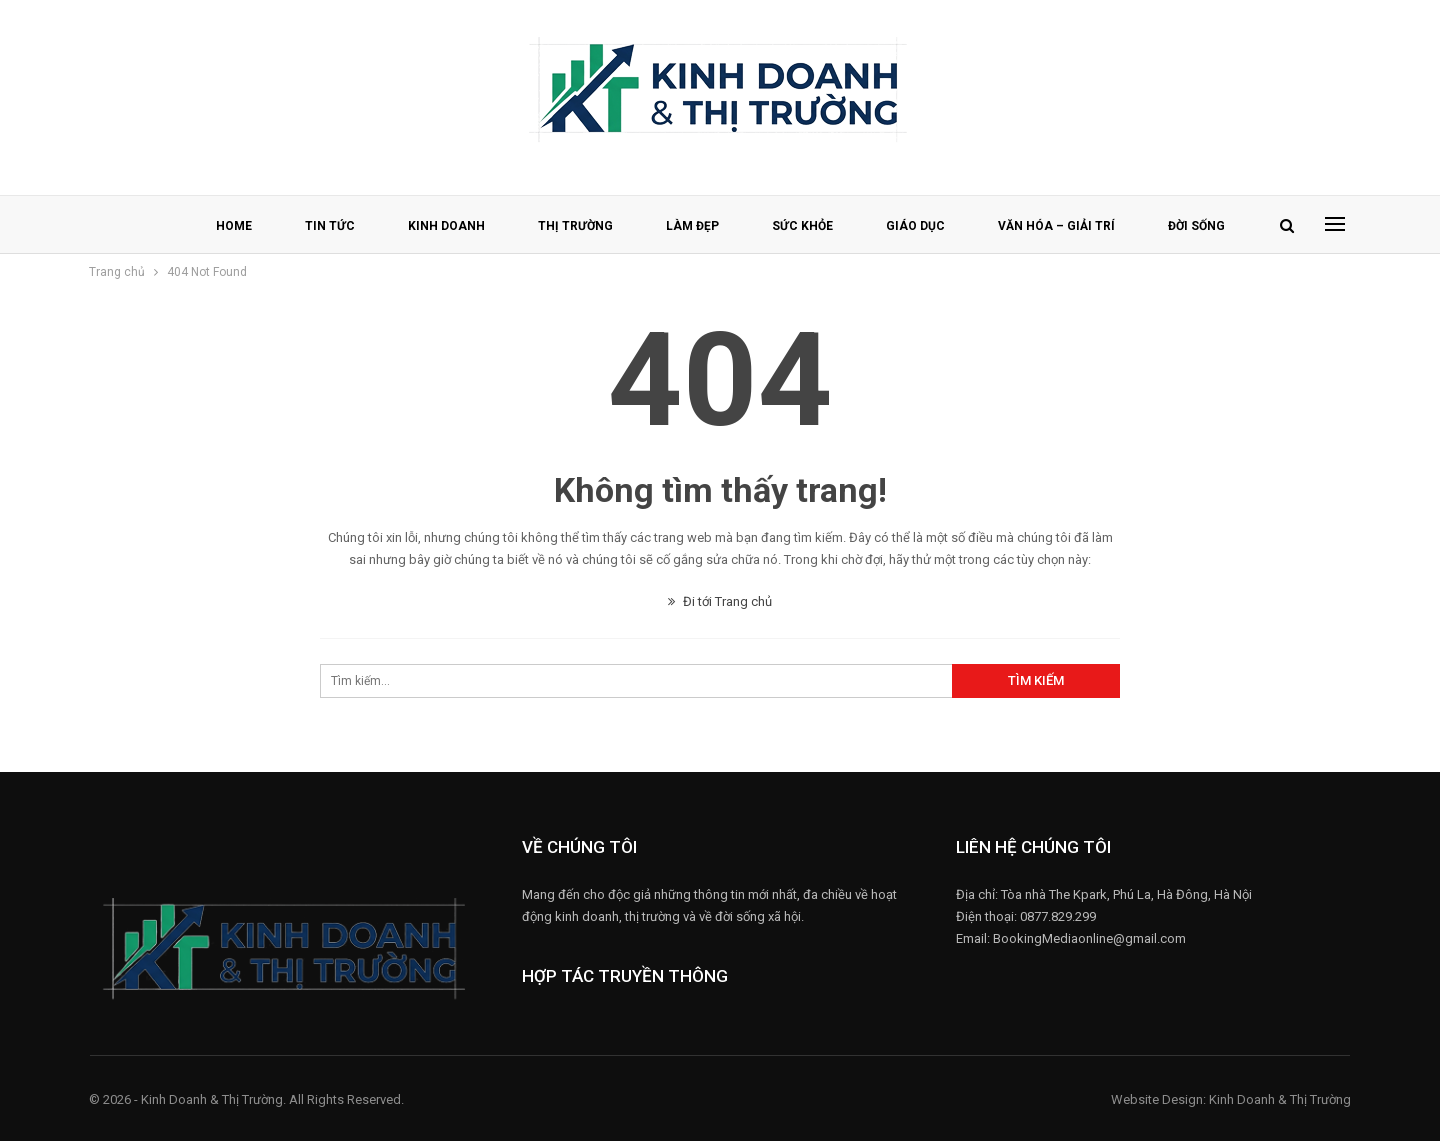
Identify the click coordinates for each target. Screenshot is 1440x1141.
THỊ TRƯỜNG (575, 226)
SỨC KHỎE (802, 226)
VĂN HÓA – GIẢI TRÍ (1056, 226)
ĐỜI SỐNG (1196, 226)
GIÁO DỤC (915, 226)
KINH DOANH (446, 226)
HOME (234, 226)
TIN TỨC (330, 226)
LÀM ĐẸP (692, 226)
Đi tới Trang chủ (720, 601)
